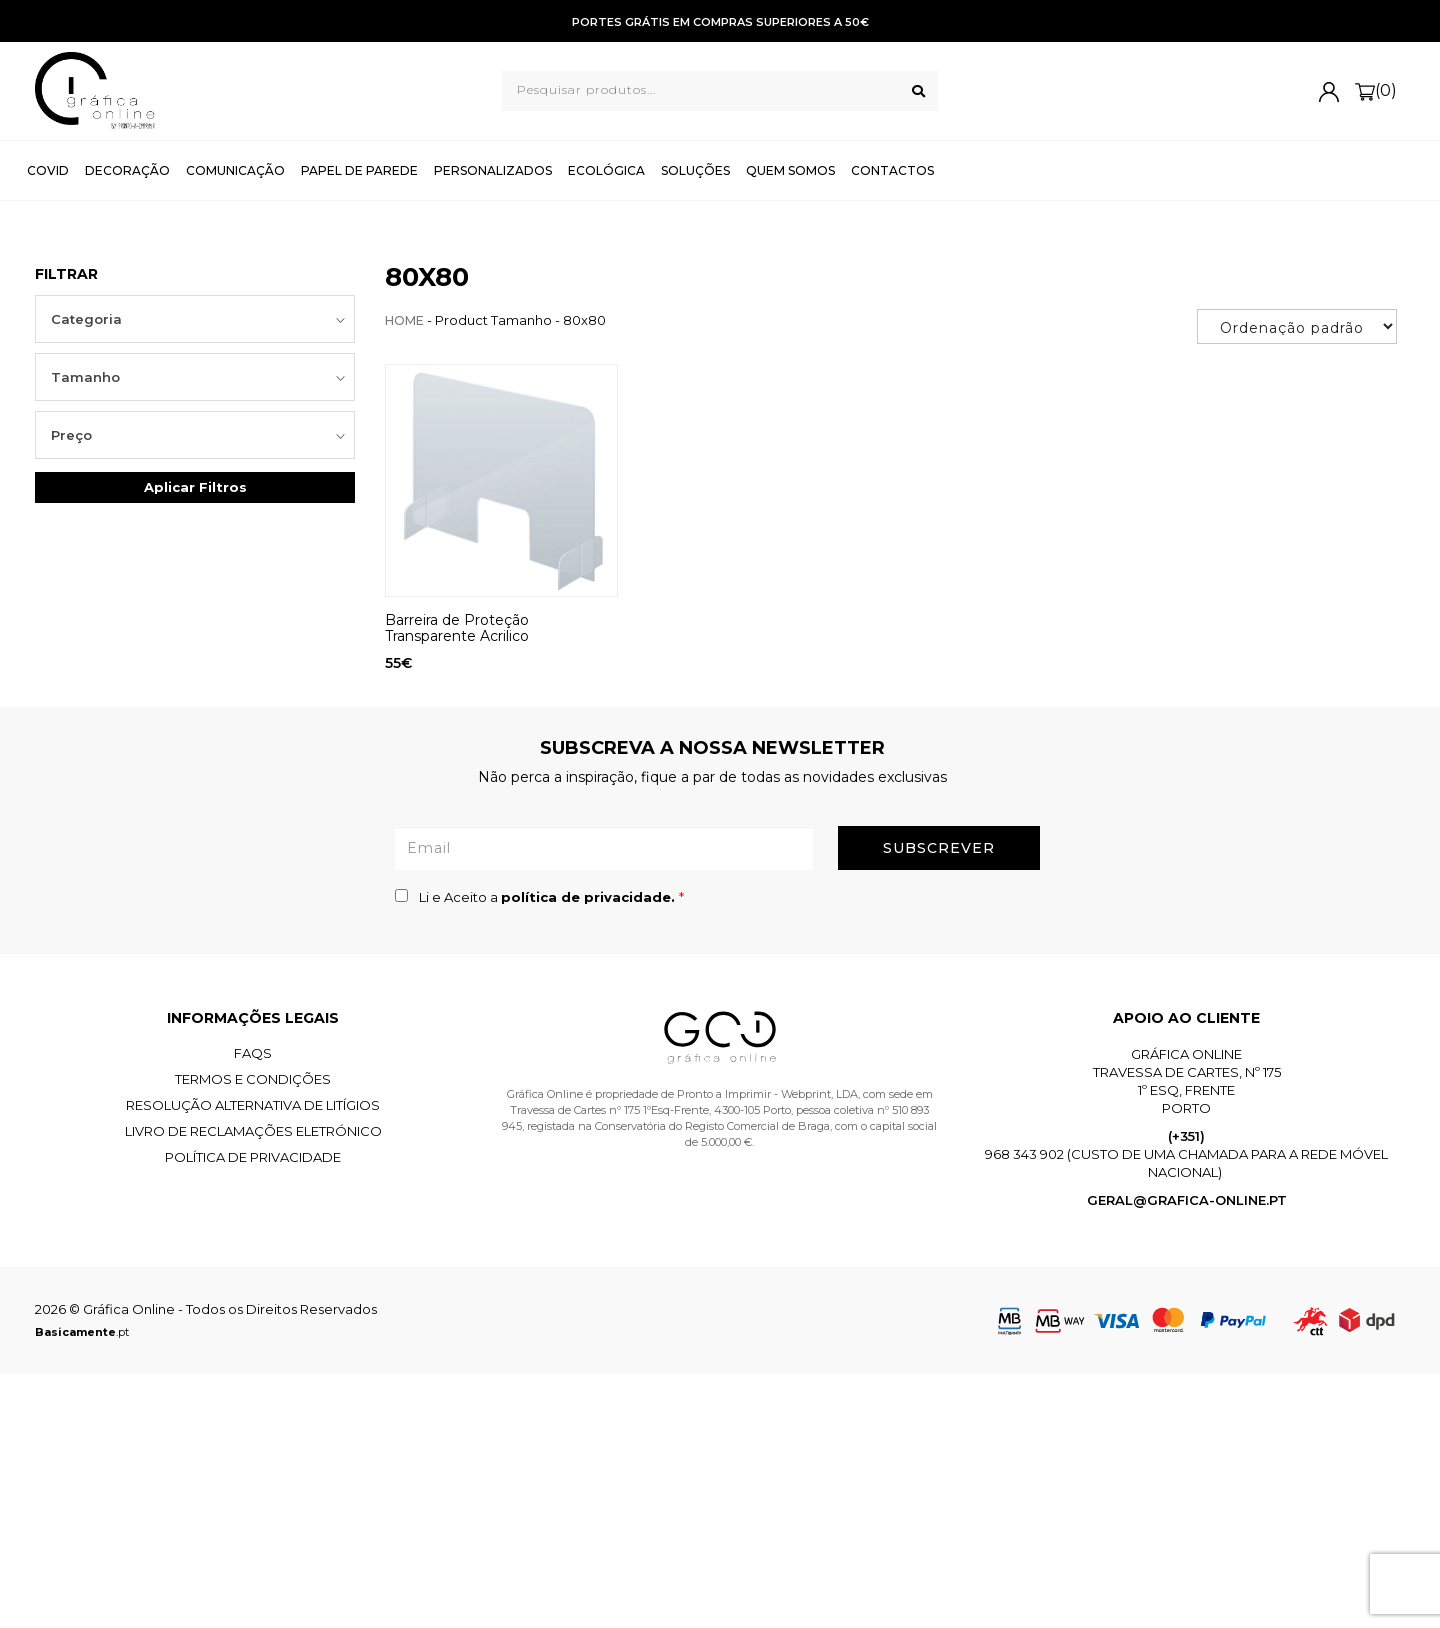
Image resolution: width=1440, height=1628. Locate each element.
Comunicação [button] (235, 170)
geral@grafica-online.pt (1187, 1200)
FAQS (253, 1053)
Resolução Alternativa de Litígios (253, 1105)
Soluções (695, 170)
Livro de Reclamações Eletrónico (253, 1131)
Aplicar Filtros (195, 487)
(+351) (1186, 1136)
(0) (1376, 91)
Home (404, 320)
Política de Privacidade (253, 1157)
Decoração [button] (127, 170)
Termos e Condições (253, 1079)
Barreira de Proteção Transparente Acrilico (457, 628)
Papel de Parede (359, 170)
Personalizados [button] (493, 170)
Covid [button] (48, 170)
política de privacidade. (590, 897)
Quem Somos (790, 170)
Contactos (892, 170)
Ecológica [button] (606, 170)
